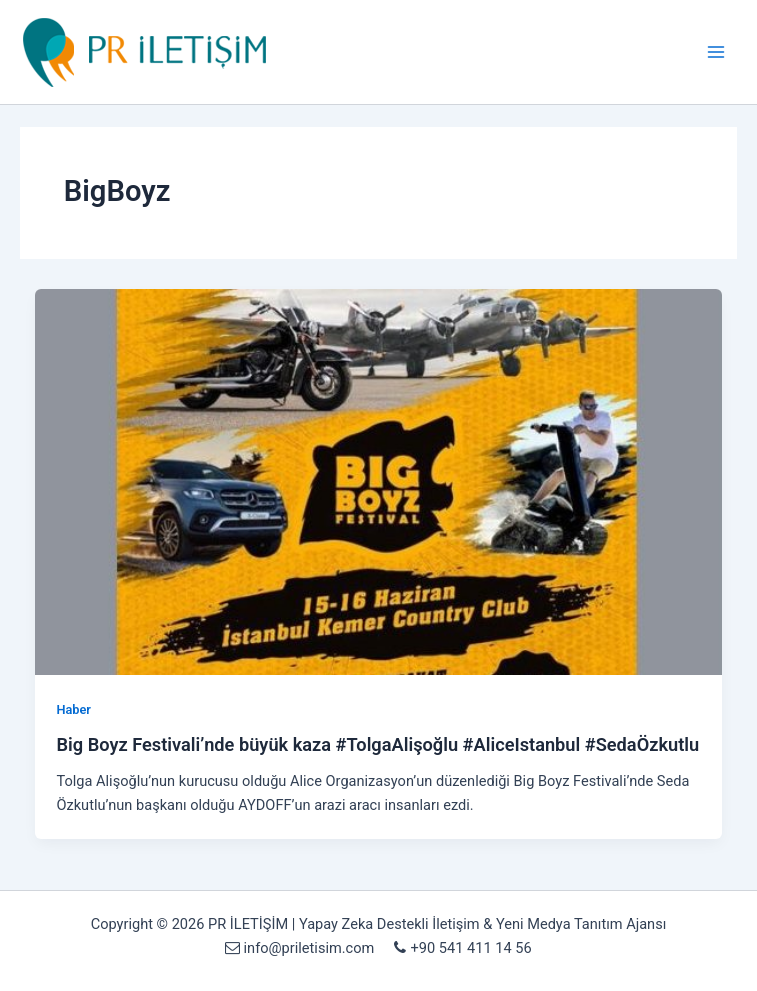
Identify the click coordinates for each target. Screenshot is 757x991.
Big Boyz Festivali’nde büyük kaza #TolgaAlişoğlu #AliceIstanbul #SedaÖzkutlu (377, 744)
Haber (73, 709)
